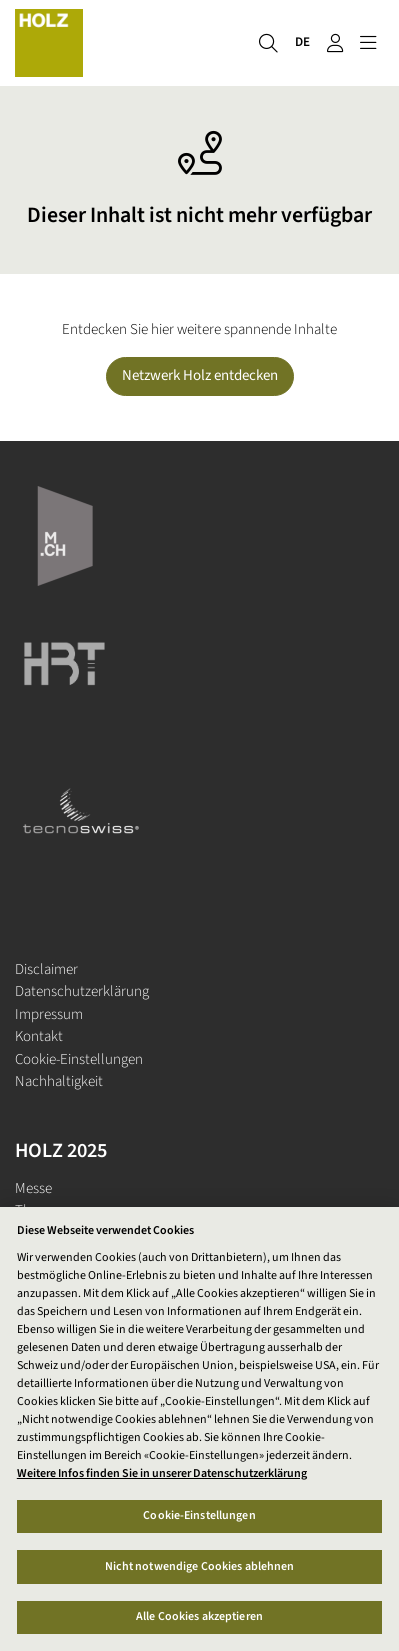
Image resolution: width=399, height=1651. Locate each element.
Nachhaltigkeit (59, 1081)
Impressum (49, 1014)
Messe (33, 1188)
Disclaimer (46, 969)
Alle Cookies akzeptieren (199, 1616)
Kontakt (39, 1036)
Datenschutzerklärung (82, 991)
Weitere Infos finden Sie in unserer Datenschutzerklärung (162, 1473)
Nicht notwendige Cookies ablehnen (200, 1566)
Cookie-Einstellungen (79, 1059)
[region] (199, 1429)
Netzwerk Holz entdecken (200, 375)
